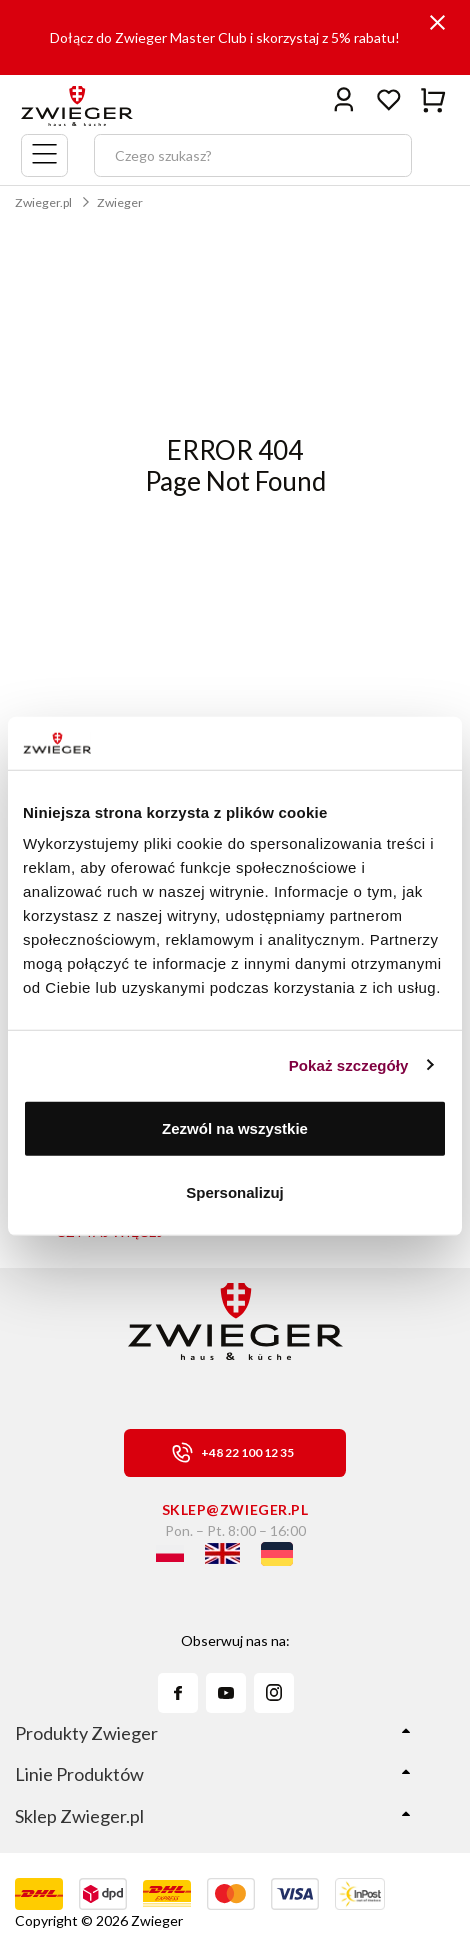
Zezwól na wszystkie (235, 1128)
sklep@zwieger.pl (235, 1509)
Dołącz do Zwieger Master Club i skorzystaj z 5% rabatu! (225, 37)
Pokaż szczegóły (349, 1064)
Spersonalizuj (235, 1191)
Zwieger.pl (43, 202)
